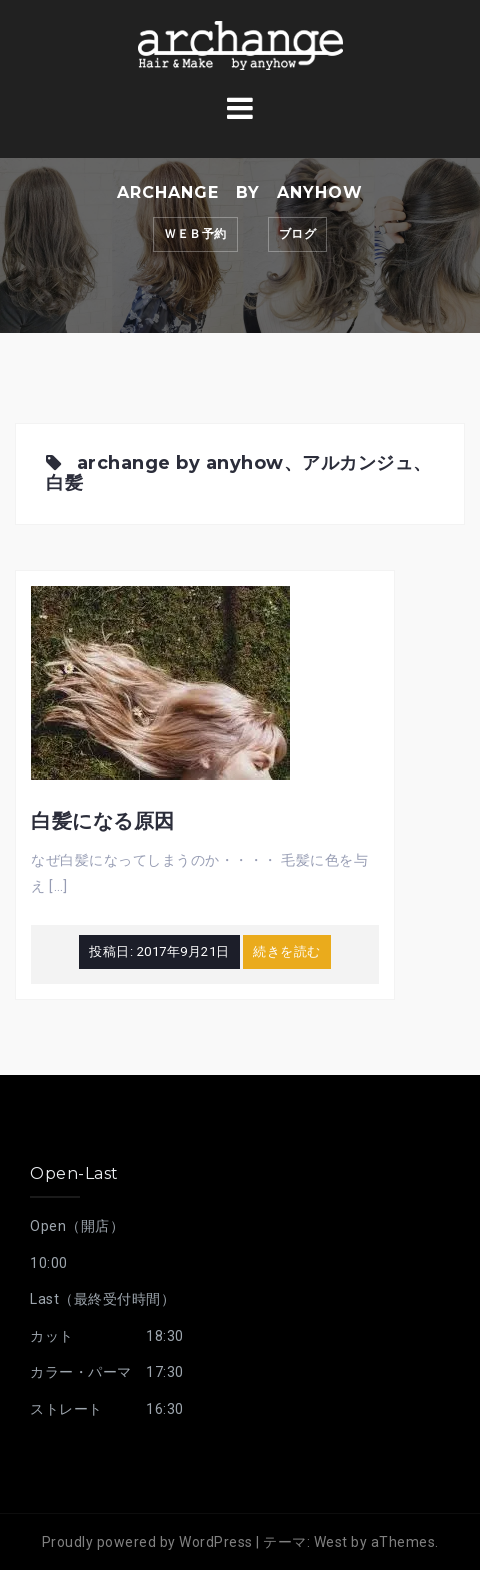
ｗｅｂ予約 (195, 234)
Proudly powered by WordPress (147, 1542)
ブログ (298, 234)
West (331, 1542)
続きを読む (287, 951)
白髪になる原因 (103, 821)
